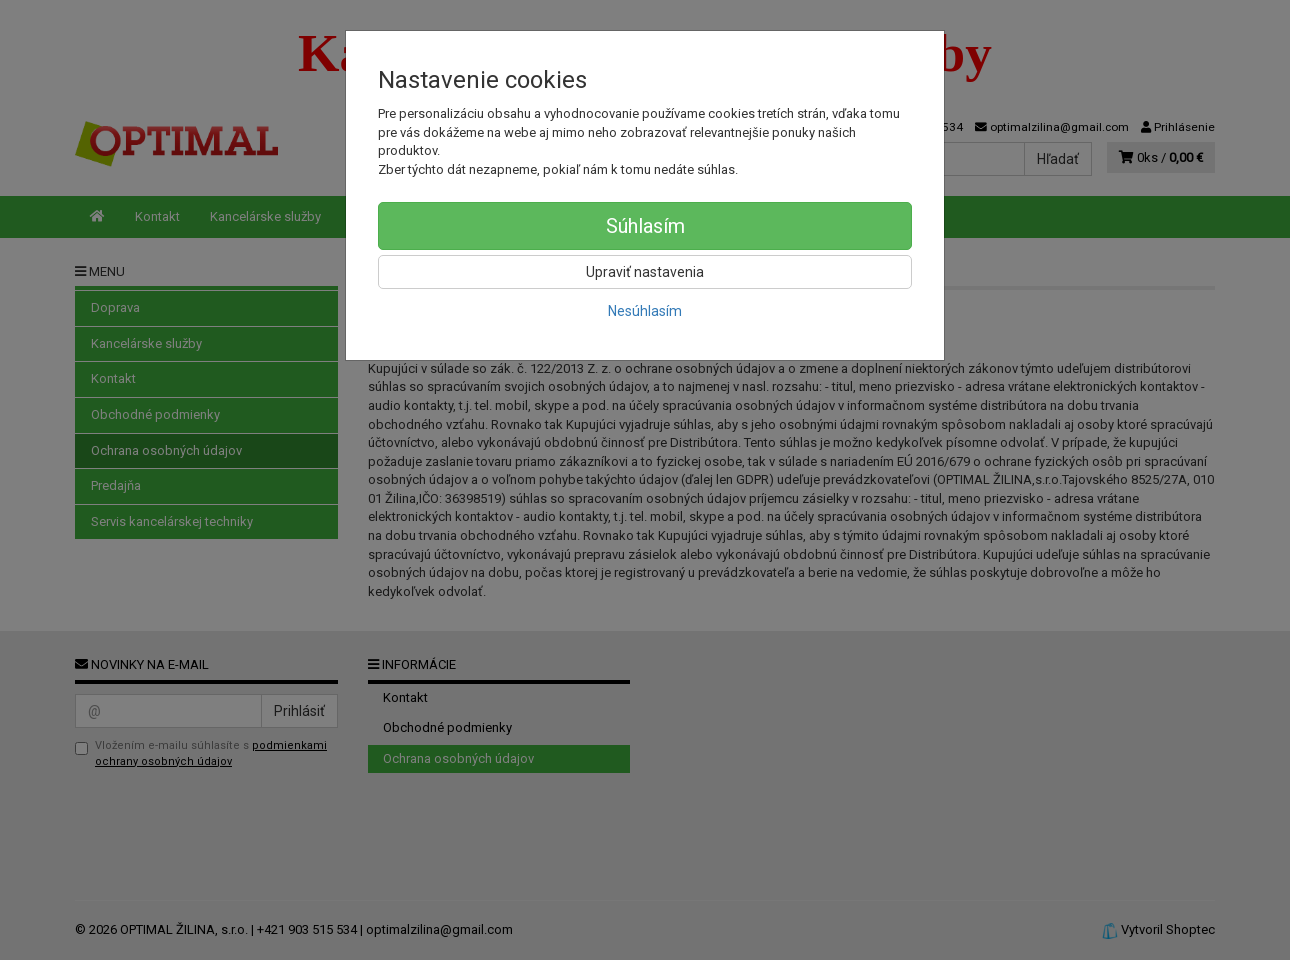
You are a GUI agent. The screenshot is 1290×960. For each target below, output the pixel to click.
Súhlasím (645, 226)
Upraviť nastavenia (645, 272)
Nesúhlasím (645, 311)
